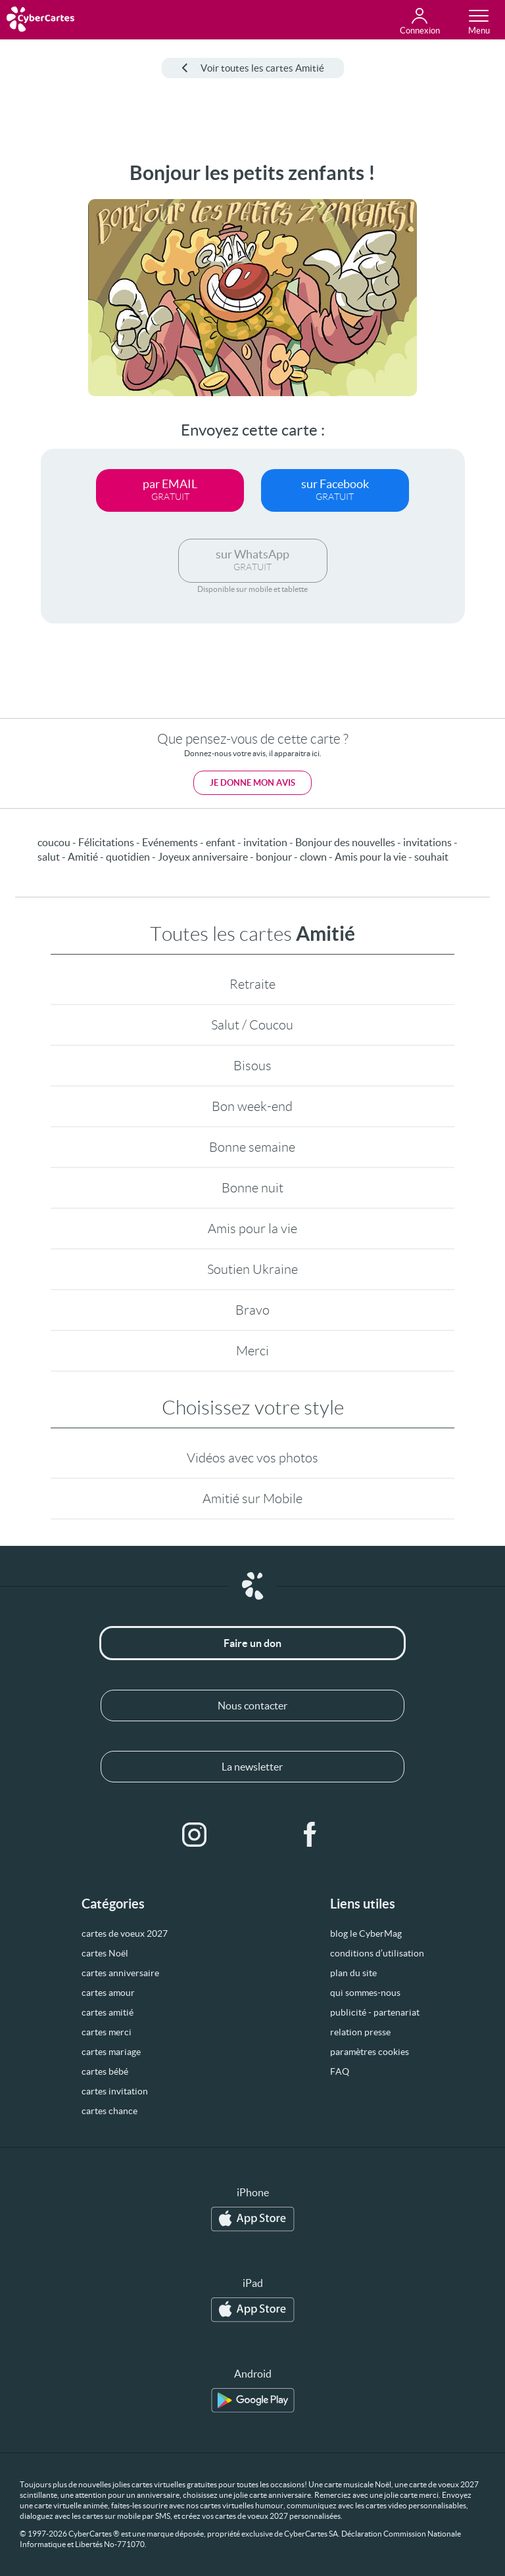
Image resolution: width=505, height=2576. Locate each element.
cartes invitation (115, 2091)
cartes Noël (105, 1953)
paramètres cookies (369, 2051)
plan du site (353, 1973)
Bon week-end (252, 1106)
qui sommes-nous (365, 1992)
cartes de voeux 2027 (125, 1933)
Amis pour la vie (252, 1228)
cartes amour (108, 1992)
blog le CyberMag (366, 1933)
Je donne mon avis (252, 783)
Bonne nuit (252, 1188)
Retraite (252, 984)
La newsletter (252, 1767)
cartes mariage (111, 2051)
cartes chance (109, 2111)
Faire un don (252, 1643)
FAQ (339, 2071)
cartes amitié (107, 2012)
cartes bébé (105, 2071)
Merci (252, 1351)
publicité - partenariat (375, 2012)
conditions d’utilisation (377, 1953)
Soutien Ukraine (252, 1269)
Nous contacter (252, 1705)
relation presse (360, 2032)
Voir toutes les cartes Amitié (252, 68)
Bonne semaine (252, 1147)
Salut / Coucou (252, 1025)
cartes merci (107, 2032)
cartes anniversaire (120, 1973)
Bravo (252, 1310)
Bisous (252, 1065)
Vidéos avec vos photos (252, 1458)
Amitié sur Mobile (252, 1498)
